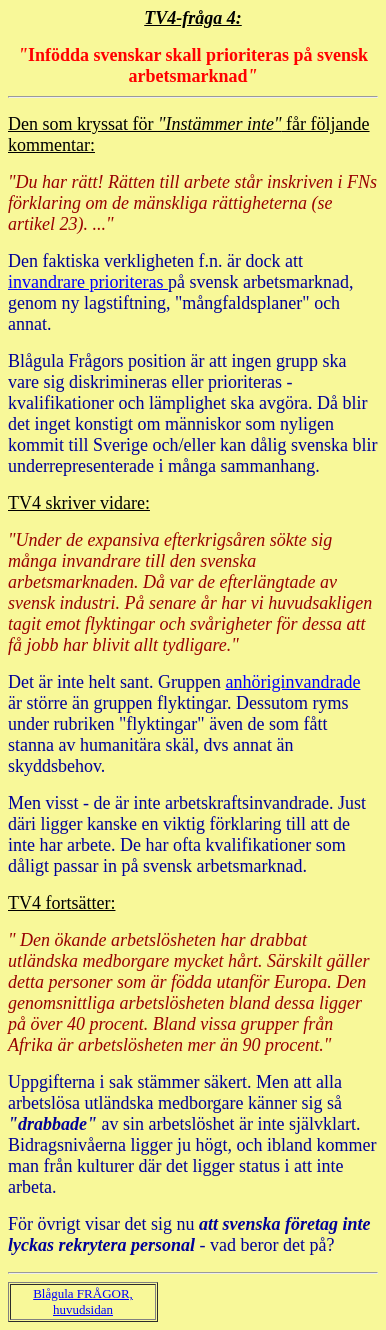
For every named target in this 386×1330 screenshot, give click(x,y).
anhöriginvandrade (292, 682)
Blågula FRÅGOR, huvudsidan (83, 1301)
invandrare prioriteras (88, 282)
